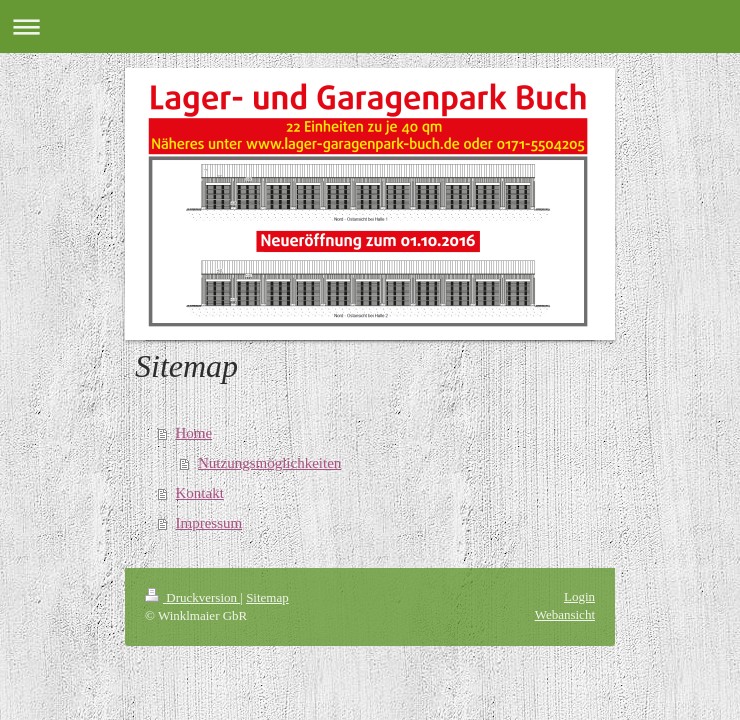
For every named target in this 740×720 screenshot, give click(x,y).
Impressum (209, 523)
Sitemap (267, 597)
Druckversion (192, 597)
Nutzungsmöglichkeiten (269, 463)
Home (194, 433)
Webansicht (565, 614)
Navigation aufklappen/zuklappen (370, 26)
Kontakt (200, 493)
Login (579, 596)
